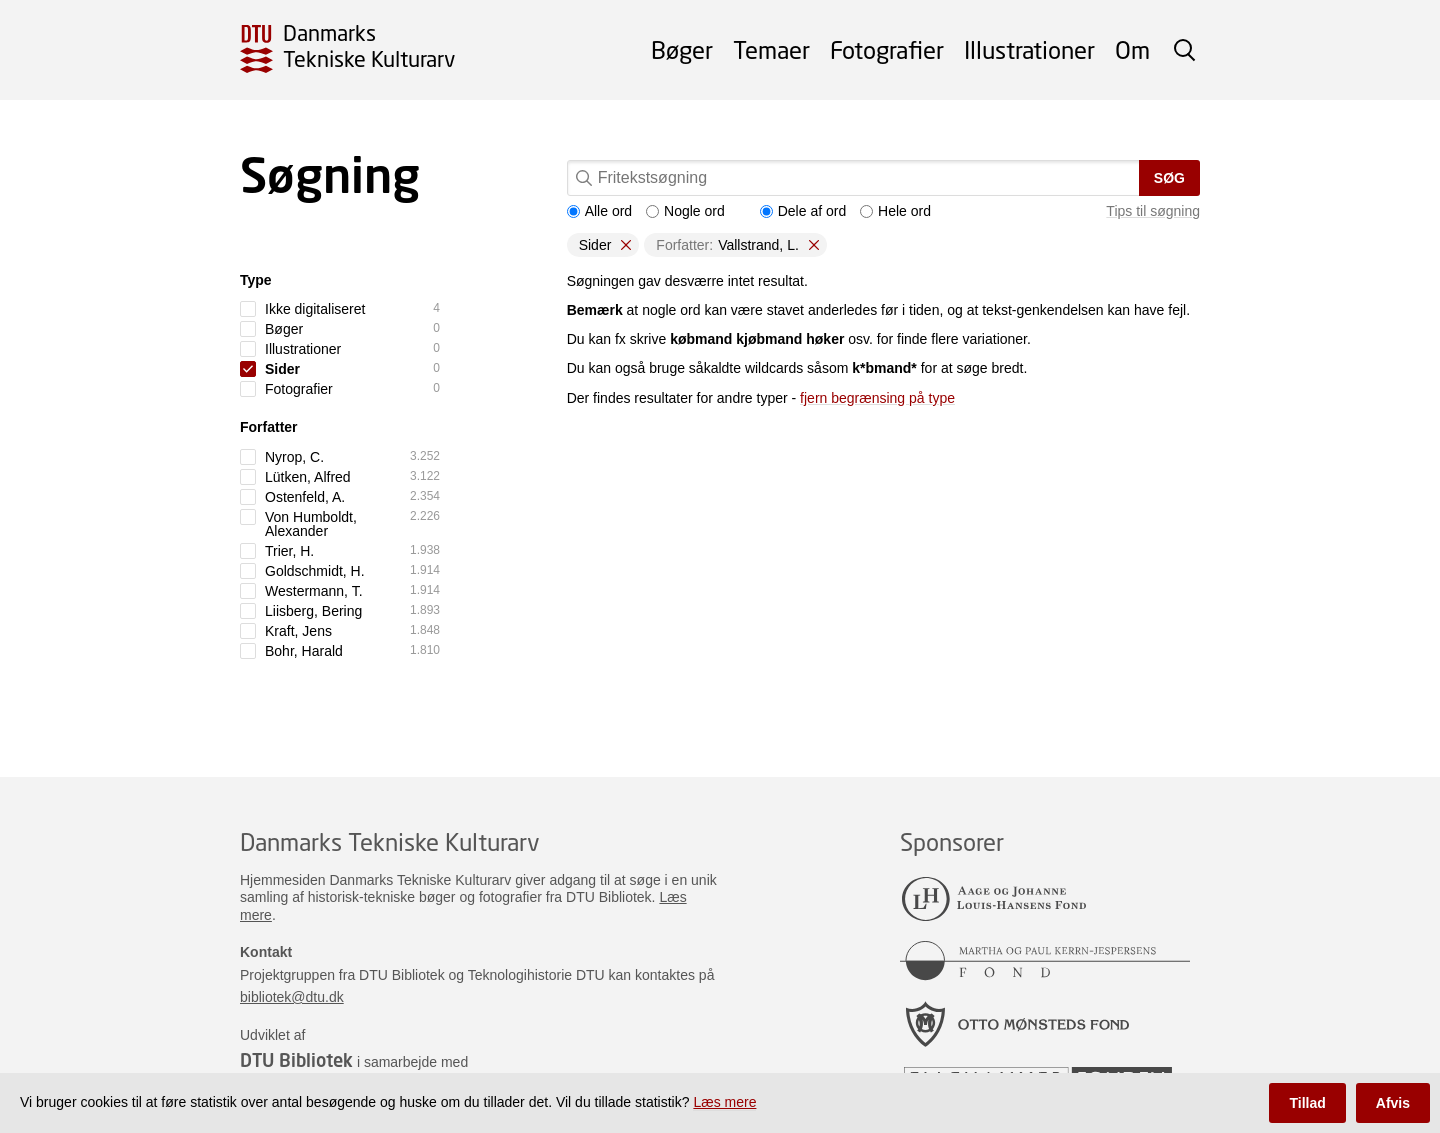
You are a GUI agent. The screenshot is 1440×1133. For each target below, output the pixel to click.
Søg (1169, 178)
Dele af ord (803, 211)
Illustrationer (1029, 49)
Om (1132, 49)
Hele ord (895, 211)
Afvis (1393, 1103)
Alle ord (599, 211)
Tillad (1307, 1103)
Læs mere (724, 1102)
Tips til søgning (1153, 211)
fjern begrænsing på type (877, 398)
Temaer (771, 49)
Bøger (682, 49)
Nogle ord (685, 211)
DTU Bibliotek (296, 1060)
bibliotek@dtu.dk (292, 997)
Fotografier (887, 49)
